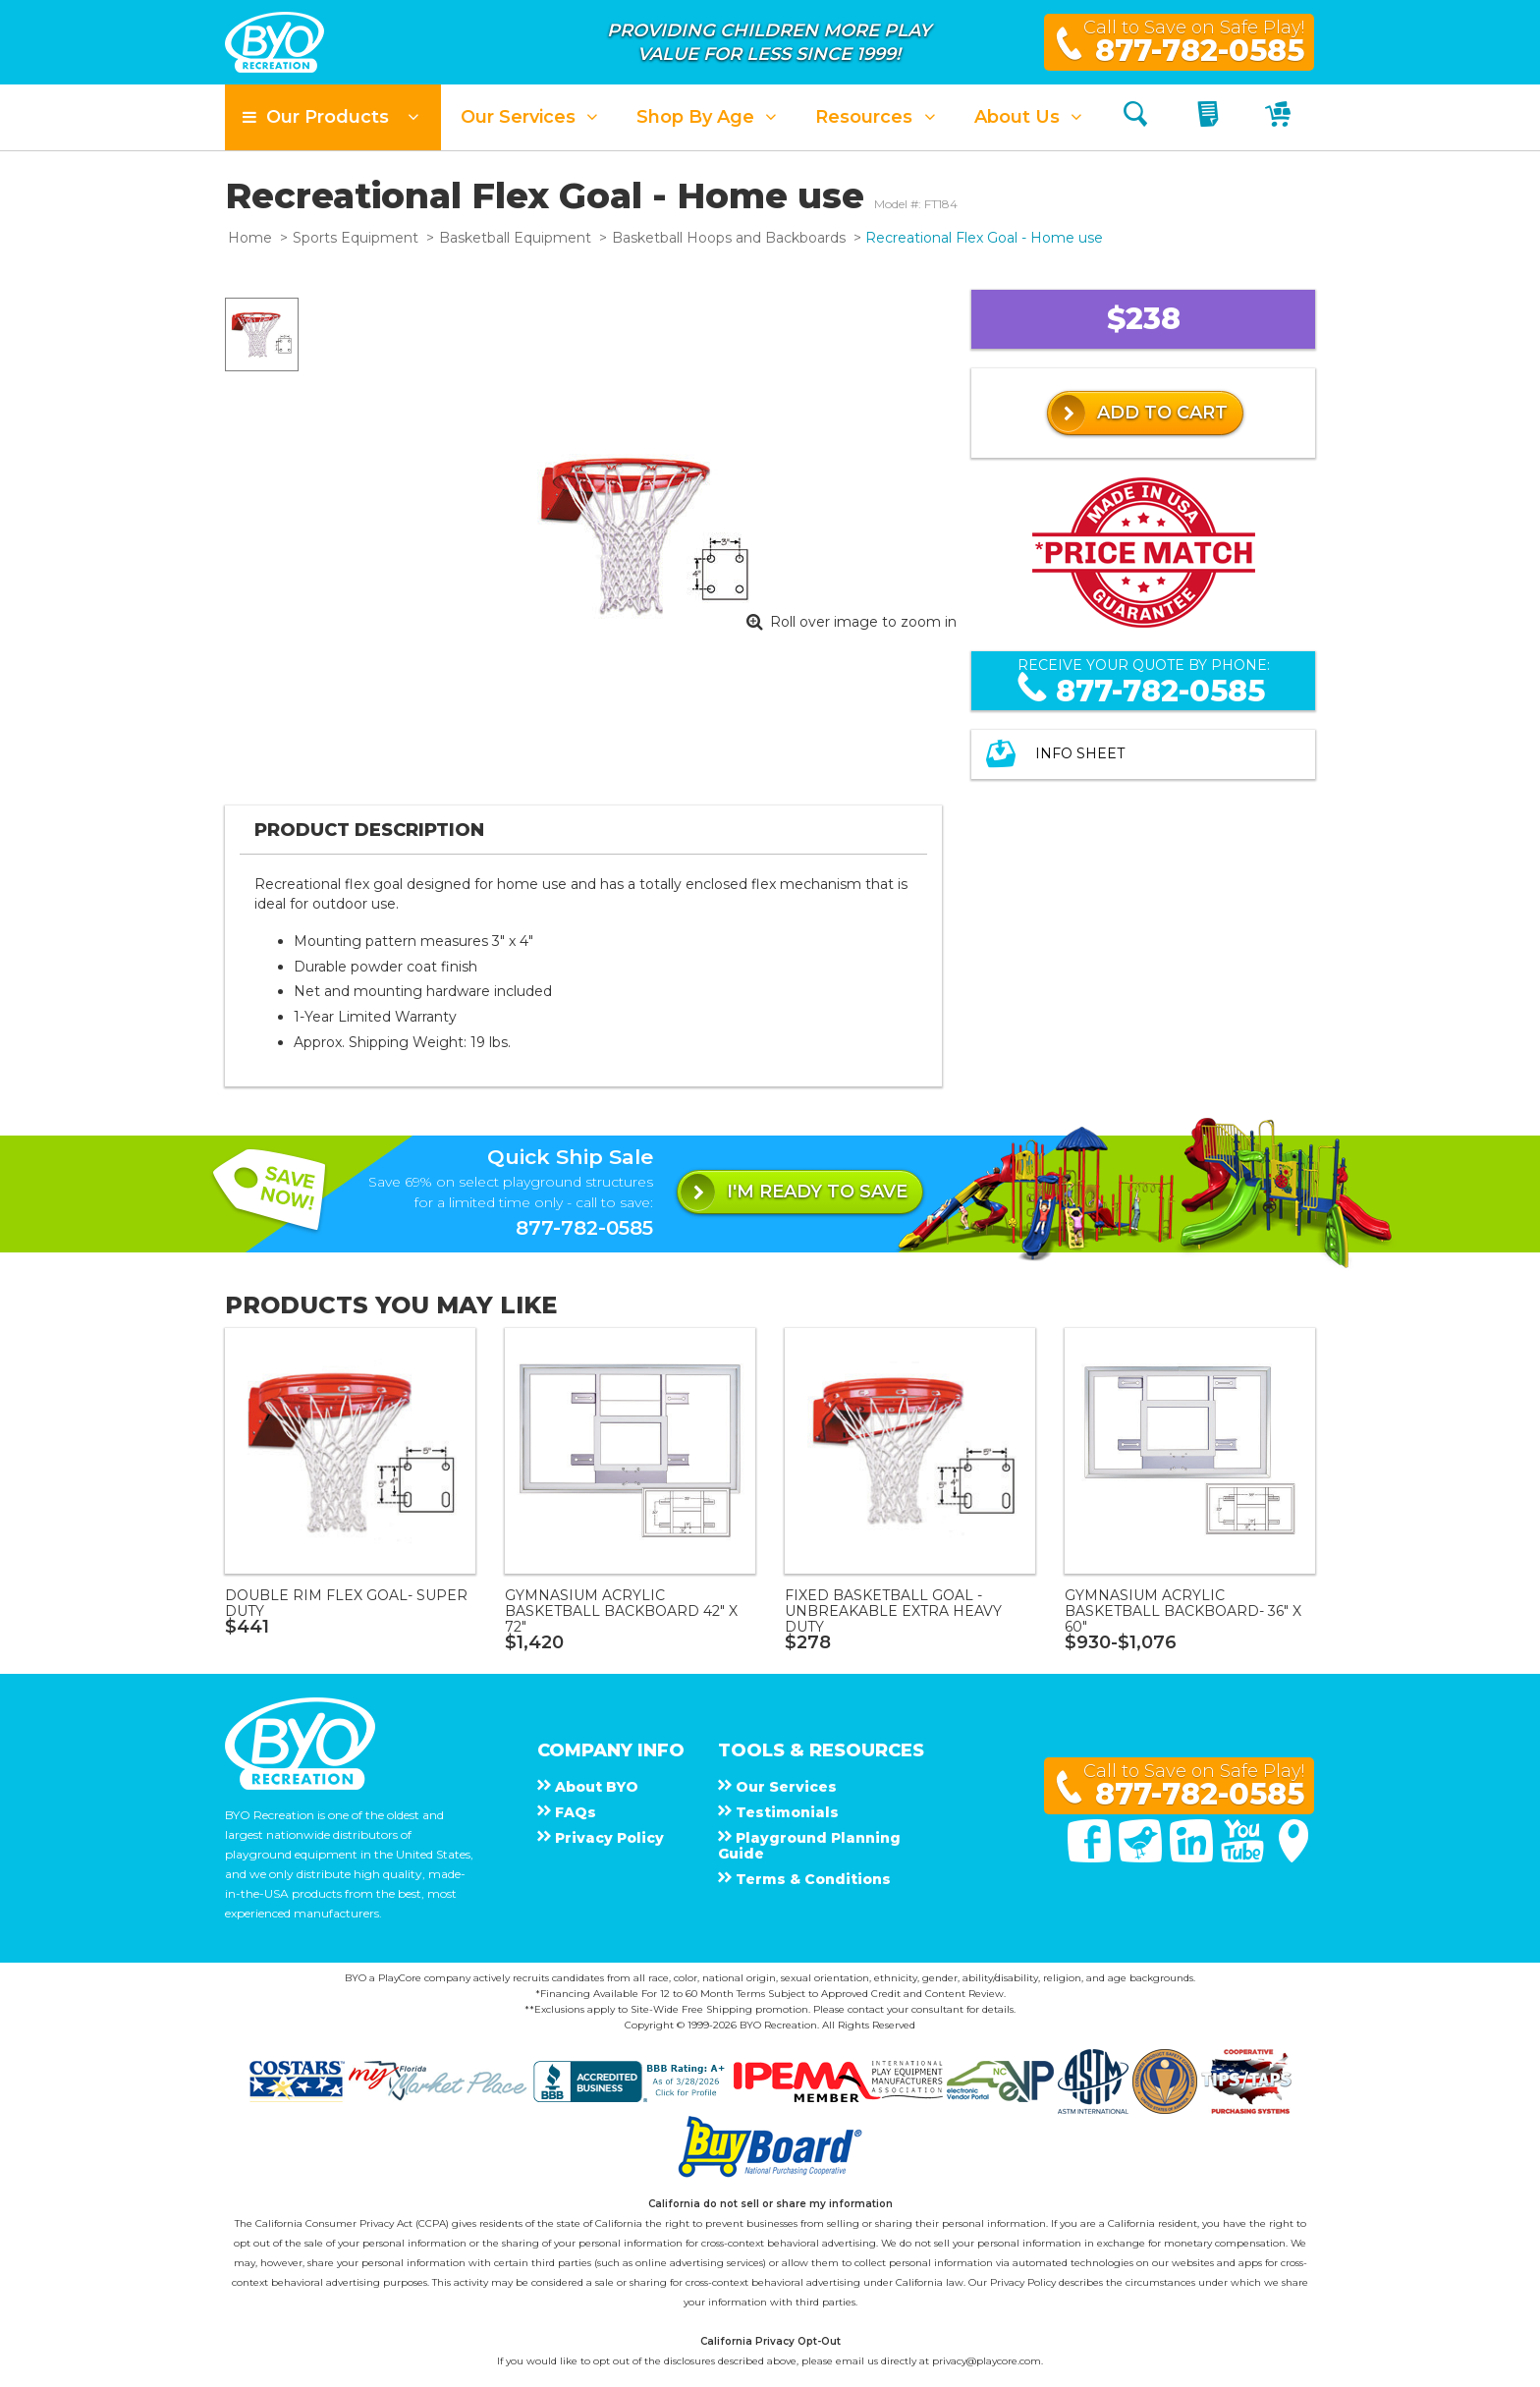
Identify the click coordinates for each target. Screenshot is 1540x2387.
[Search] (1135, 117)
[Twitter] (1142, 1857)
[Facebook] (1091, 1857)
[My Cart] (1280, 117)
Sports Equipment (355, 238)
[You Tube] (1244, 1857)
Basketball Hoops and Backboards (729, 238)
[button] (333, 117)
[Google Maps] (1293, 1857)
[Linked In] (1193, 1857)
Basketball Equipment (515, 238)
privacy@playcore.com (986, 2361)
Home (250, 238)
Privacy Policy (1023, 2282)
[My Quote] (1210, 117)
